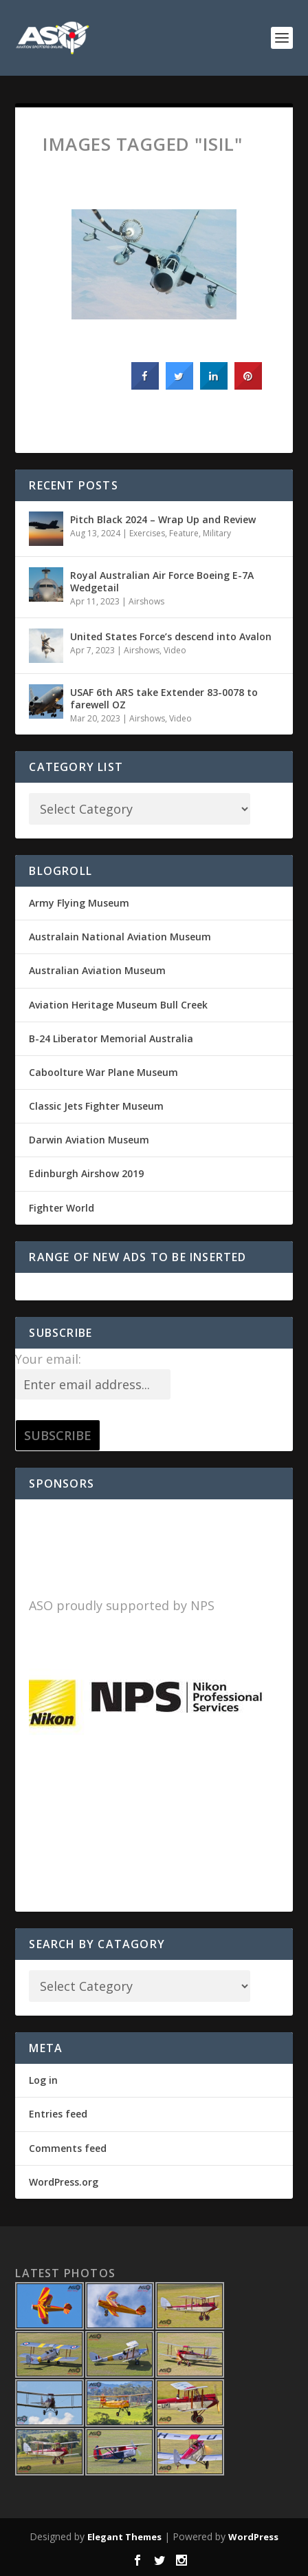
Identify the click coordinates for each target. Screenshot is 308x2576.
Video (175, 650)
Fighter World (61, 1207)
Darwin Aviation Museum (89, 1139)
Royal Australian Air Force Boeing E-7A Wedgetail (162, 581)
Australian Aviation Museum (97, 970)
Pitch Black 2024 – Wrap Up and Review (163, 519)
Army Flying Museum (79, 902)
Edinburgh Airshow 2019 (86, 1173)
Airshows (146, 601)
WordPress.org (63, 2181)
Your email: (48, 1359)
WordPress (253, 2537)
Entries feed (58, 2113)
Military (217, 533)
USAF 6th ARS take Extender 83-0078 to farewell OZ (164, 698)
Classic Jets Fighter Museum (96, 1105)
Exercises (147, 533)
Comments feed (68, 2148)
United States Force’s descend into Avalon (171, 636)
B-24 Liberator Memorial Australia (111, 1038)
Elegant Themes (124, 2537)
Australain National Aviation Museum (120, 936)
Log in (43, 2080)
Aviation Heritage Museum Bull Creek (118, 1004)
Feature (184, 533)
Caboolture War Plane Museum (103, 1072)
